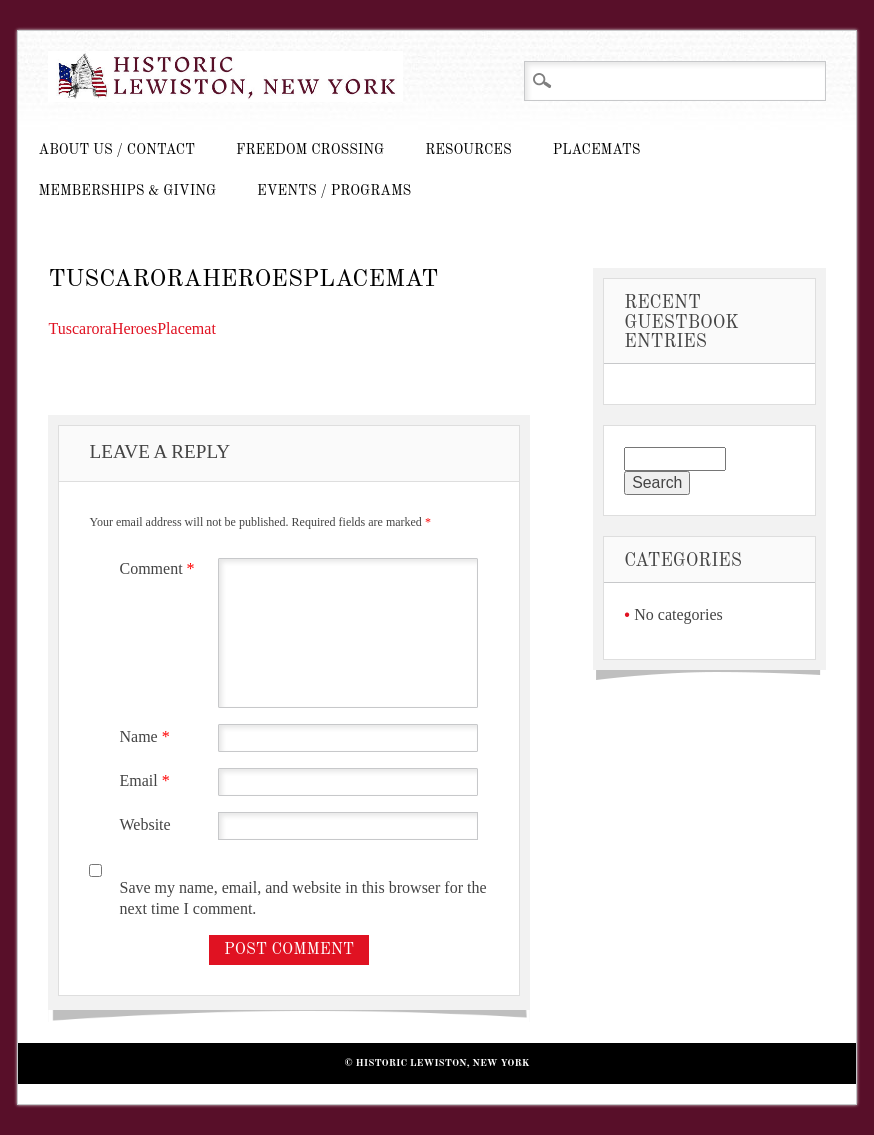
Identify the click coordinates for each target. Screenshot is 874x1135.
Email (146, 780)
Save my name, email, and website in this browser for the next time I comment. (302, 898)
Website (144, 824)
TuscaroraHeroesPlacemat (131, 328)
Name (146, 736)
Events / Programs (334, 191)
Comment (159, 568)
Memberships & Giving (127, 191)
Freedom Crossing (310, 150)
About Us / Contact (116, 150)
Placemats (597, 150)
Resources (468, 150)
